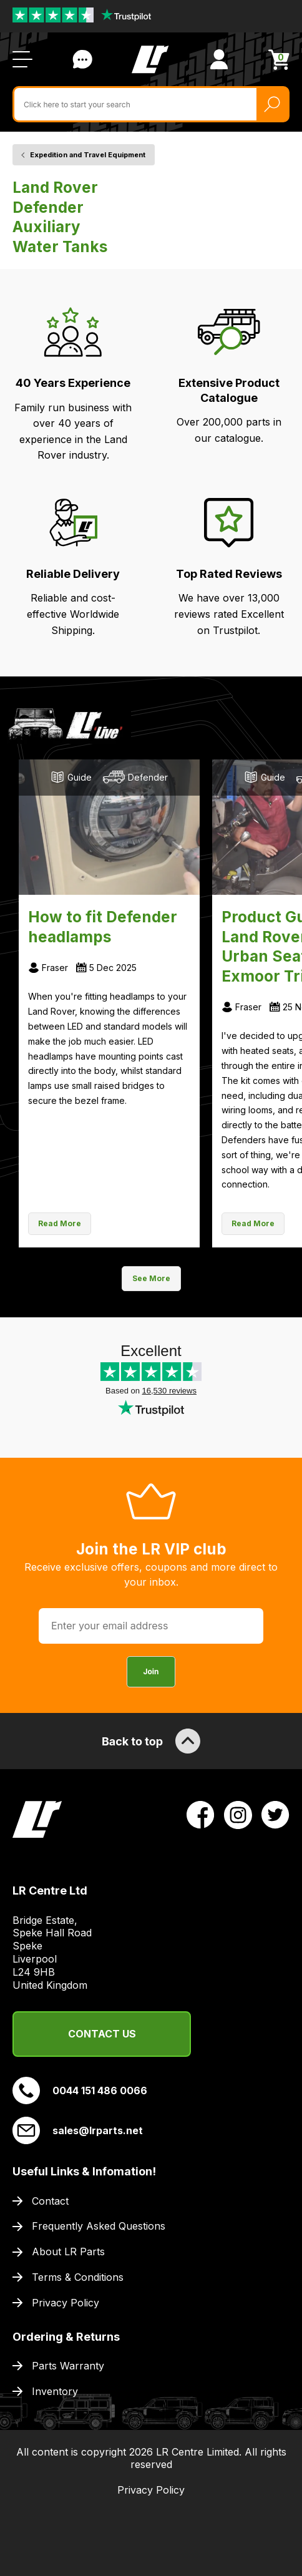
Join (150, 1671)
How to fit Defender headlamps (102, 926)
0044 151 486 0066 (79, 2090)
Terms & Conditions (78, 2277)
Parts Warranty (68, 2365)
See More (151, 1278)
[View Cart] (279, 59)
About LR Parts (68, 2251)
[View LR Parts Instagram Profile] (238, 1814)
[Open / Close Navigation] (22, 59)
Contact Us (102, 2033)
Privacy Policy (65, 2302)
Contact (50, 2201)
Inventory (55, 2391)
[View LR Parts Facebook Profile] (201, 1814)
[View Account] (219, 59)
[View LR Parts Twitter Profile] (275, 1814)
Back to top (151, 1741)
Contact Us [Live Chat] (82, 59)
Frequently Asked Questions (98, 2226)
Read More (59, 1223)
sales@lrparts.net (77, 2130)
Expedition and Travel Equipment (87, 154)
